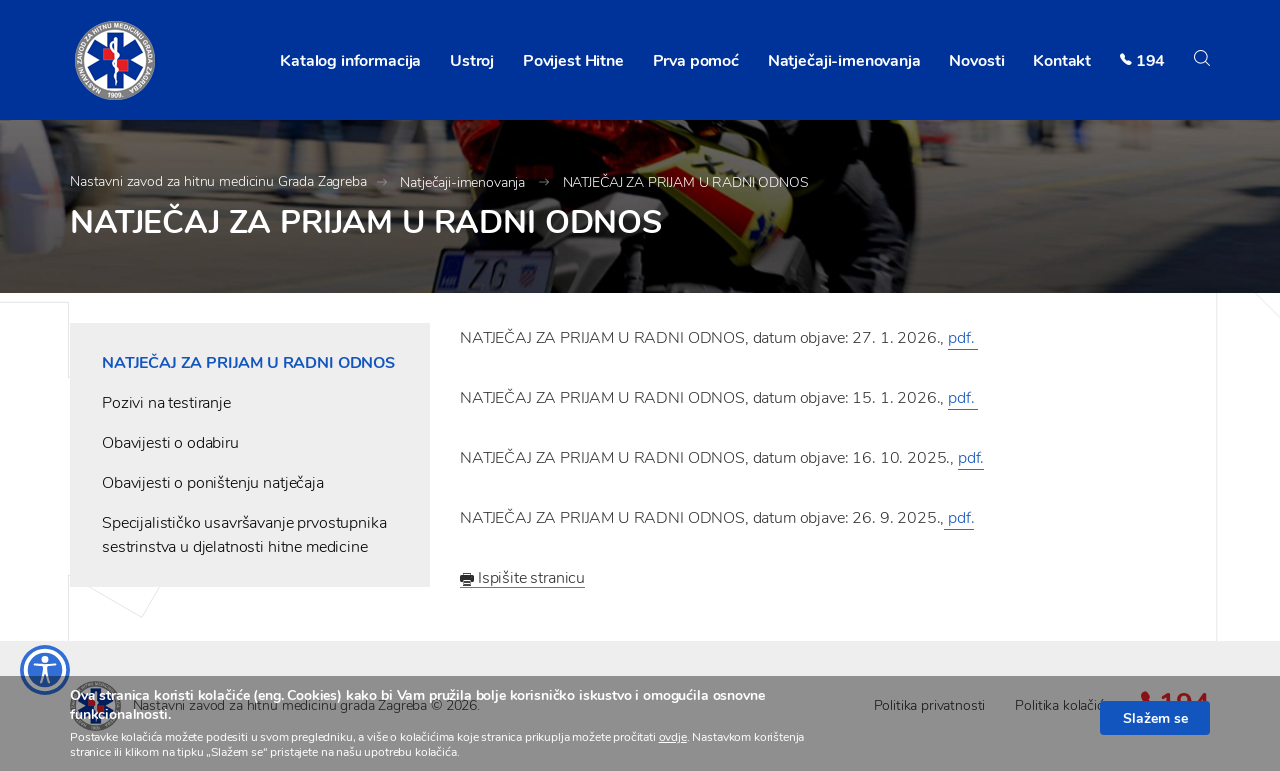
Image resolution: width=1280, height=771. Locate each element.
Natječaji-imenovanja (844, 61)
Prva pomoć (696, 61)
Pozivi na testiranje (166, 403)
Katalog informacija (350, 61)
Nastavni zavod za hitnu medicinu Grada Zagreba (218, 181)
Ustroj (472, 61)
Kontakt (1062, 61)
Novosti (976, 61)
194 (1151, 61)
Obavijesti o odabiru (170, 443)
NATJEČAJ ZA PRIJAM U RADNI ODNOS (686, 182)
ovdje (673, 737)
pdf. (963, 338)
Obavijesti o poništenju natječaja (213, 483)
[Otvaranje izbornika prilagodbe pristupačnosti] (45, 670)
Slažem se (1155, 718)
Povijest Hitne (573, 61)
